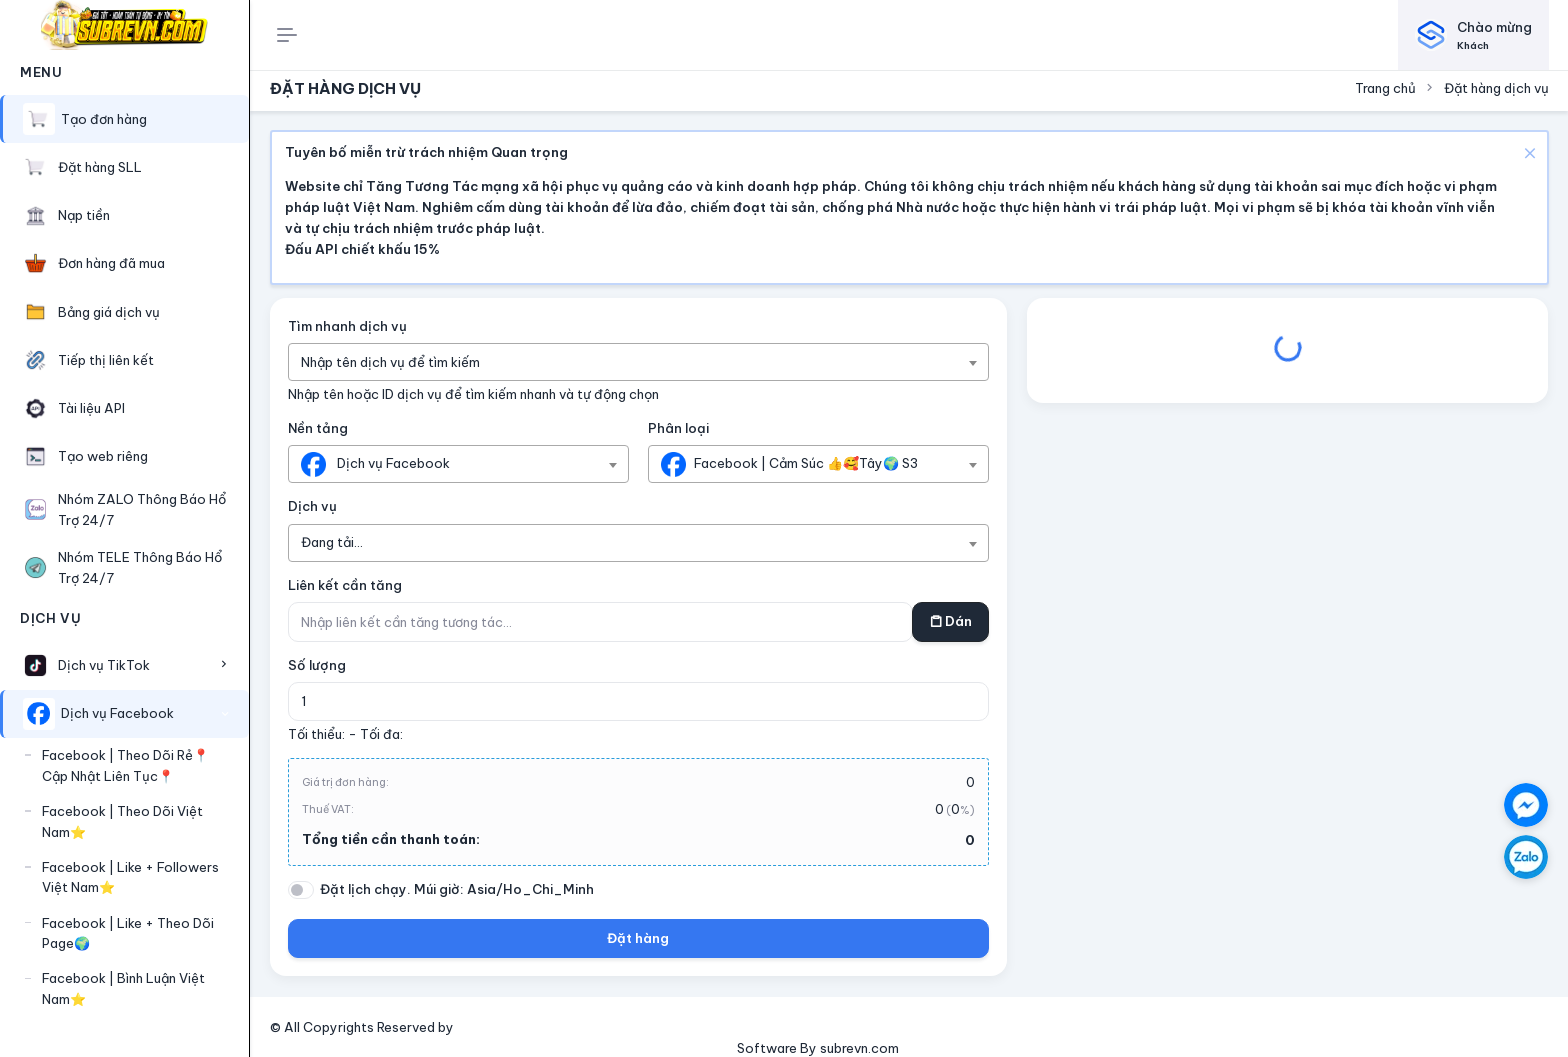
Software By (778, 1048)
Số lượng (317, 665)
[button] (124, 665)
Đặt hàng (638, 938)
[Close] (1527, 151)
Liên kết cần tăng (345, 585)
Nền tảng (318, 428)
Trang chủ (1385, 88)
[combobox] (639, 362)
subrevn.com (859, 1048)
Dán (950, 621)
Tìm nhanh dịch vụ (347, 326)
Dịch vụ (312, 506)
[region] (124, 531)
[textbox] (400, 362)
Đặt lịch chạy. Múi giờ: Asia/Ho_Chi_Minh (457, 889)
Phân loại (678, 428)
